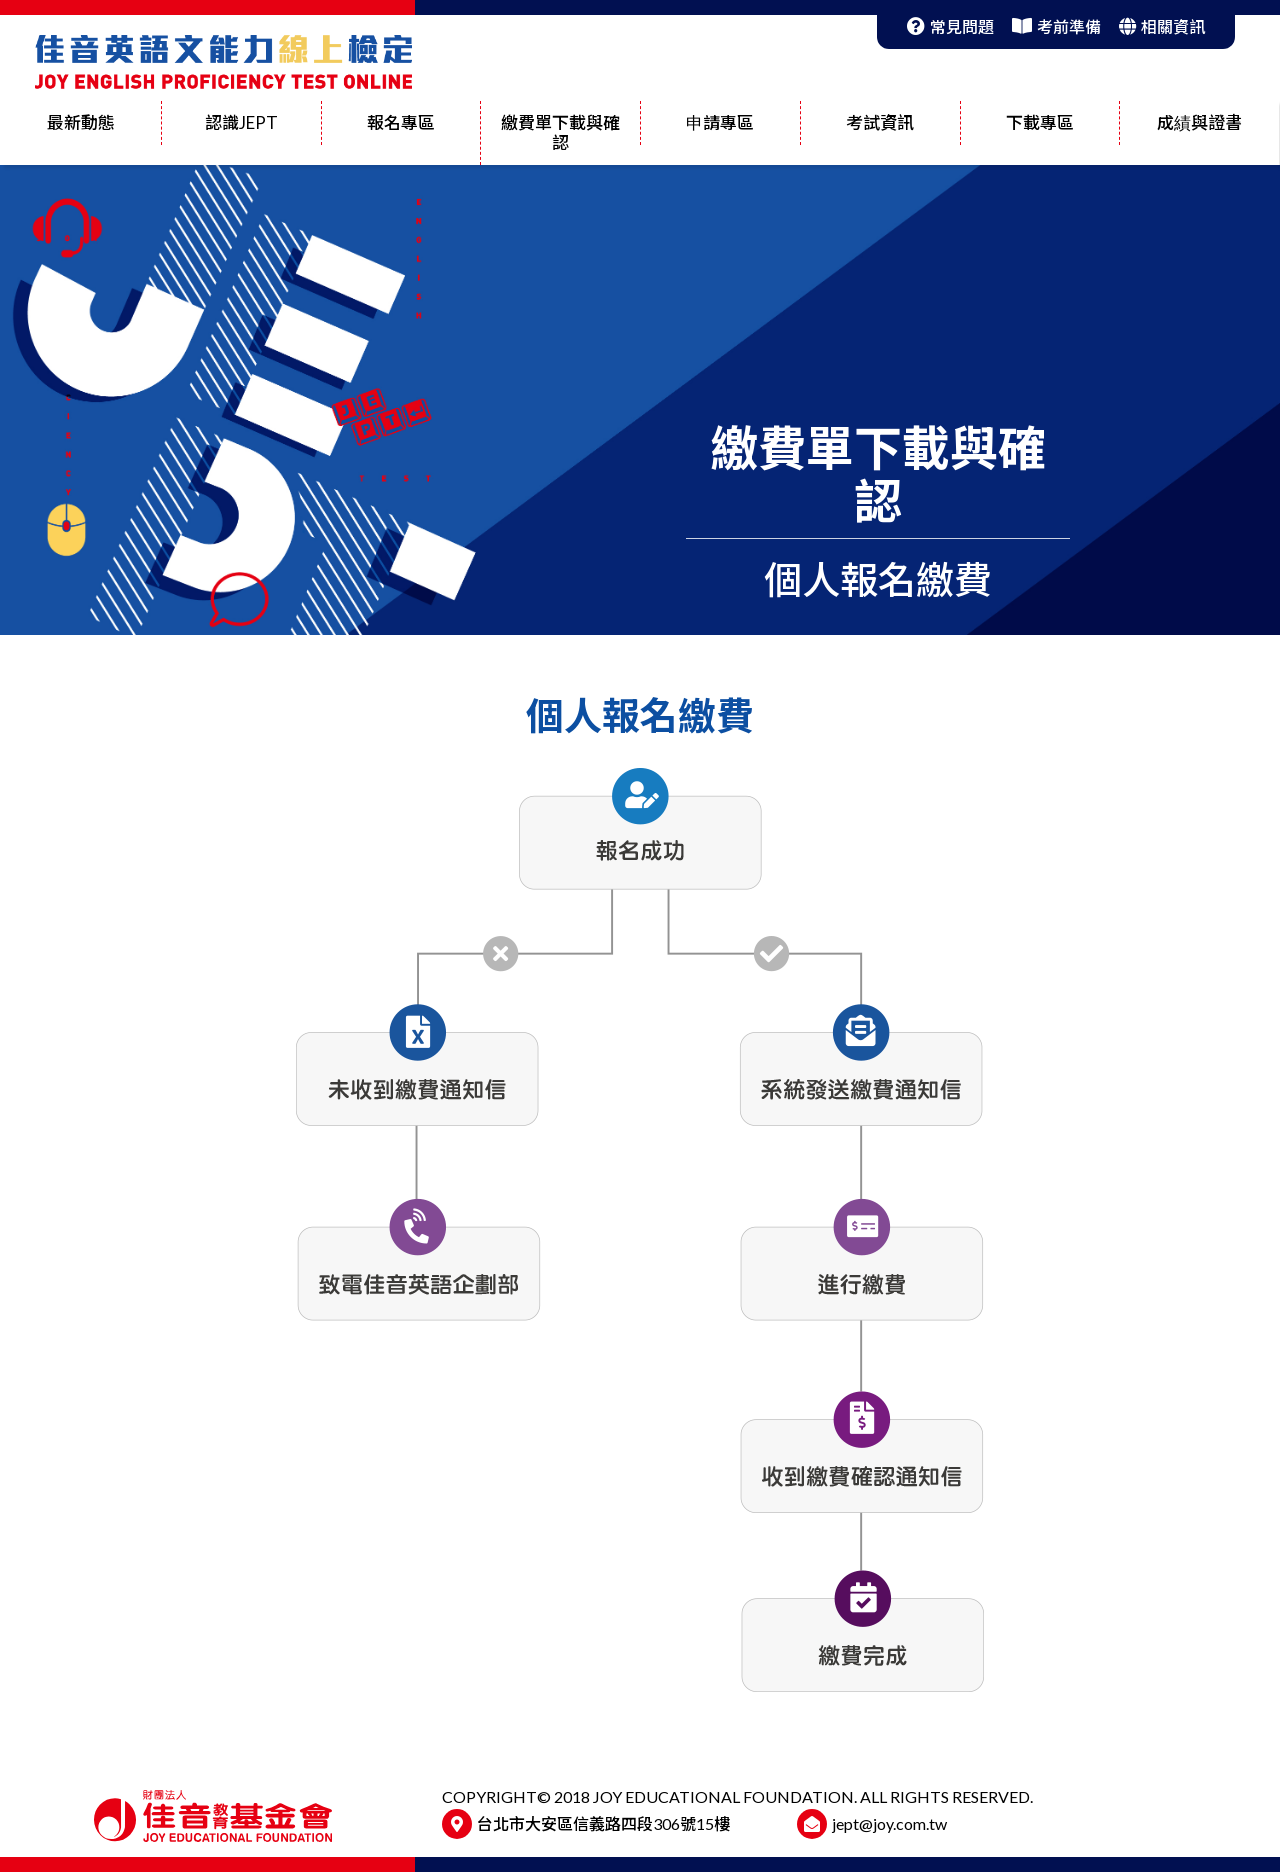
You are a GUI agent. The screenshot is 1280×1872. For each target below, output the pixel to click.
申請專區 (720, 122)
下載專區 (1040, 122)
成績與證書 (1199, 122)
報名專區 (401, 122)
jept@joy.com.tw (889, 1823)
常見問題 (950, 26)
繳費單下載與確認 (560, 132)
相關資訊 (1162, 26)
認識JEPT (241, 122)
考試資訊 (880, 122)
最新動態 (81, 122)
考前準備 (1056, 26)
